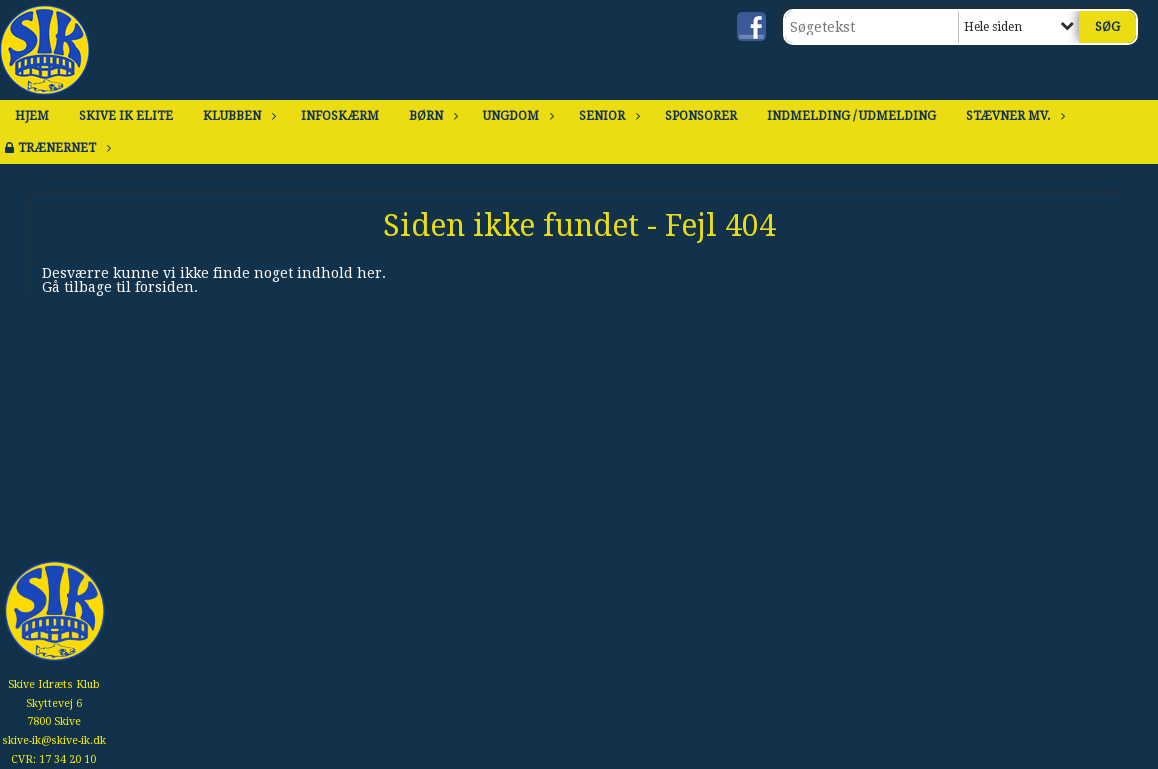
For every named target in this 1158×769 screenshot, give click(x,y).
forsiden (164, 287)
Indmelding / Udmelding (851, 116)
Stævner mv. (1013, 116)
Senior (607, 116)
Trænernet (62, 148)
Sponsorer (701, 116)
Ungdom (516, 116)
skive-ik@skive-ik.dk (54, 740)
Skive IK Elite (126, 116)
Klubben (237, 116)
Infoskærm (340, 116)
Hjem (32, 116)
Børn (431, 116)
